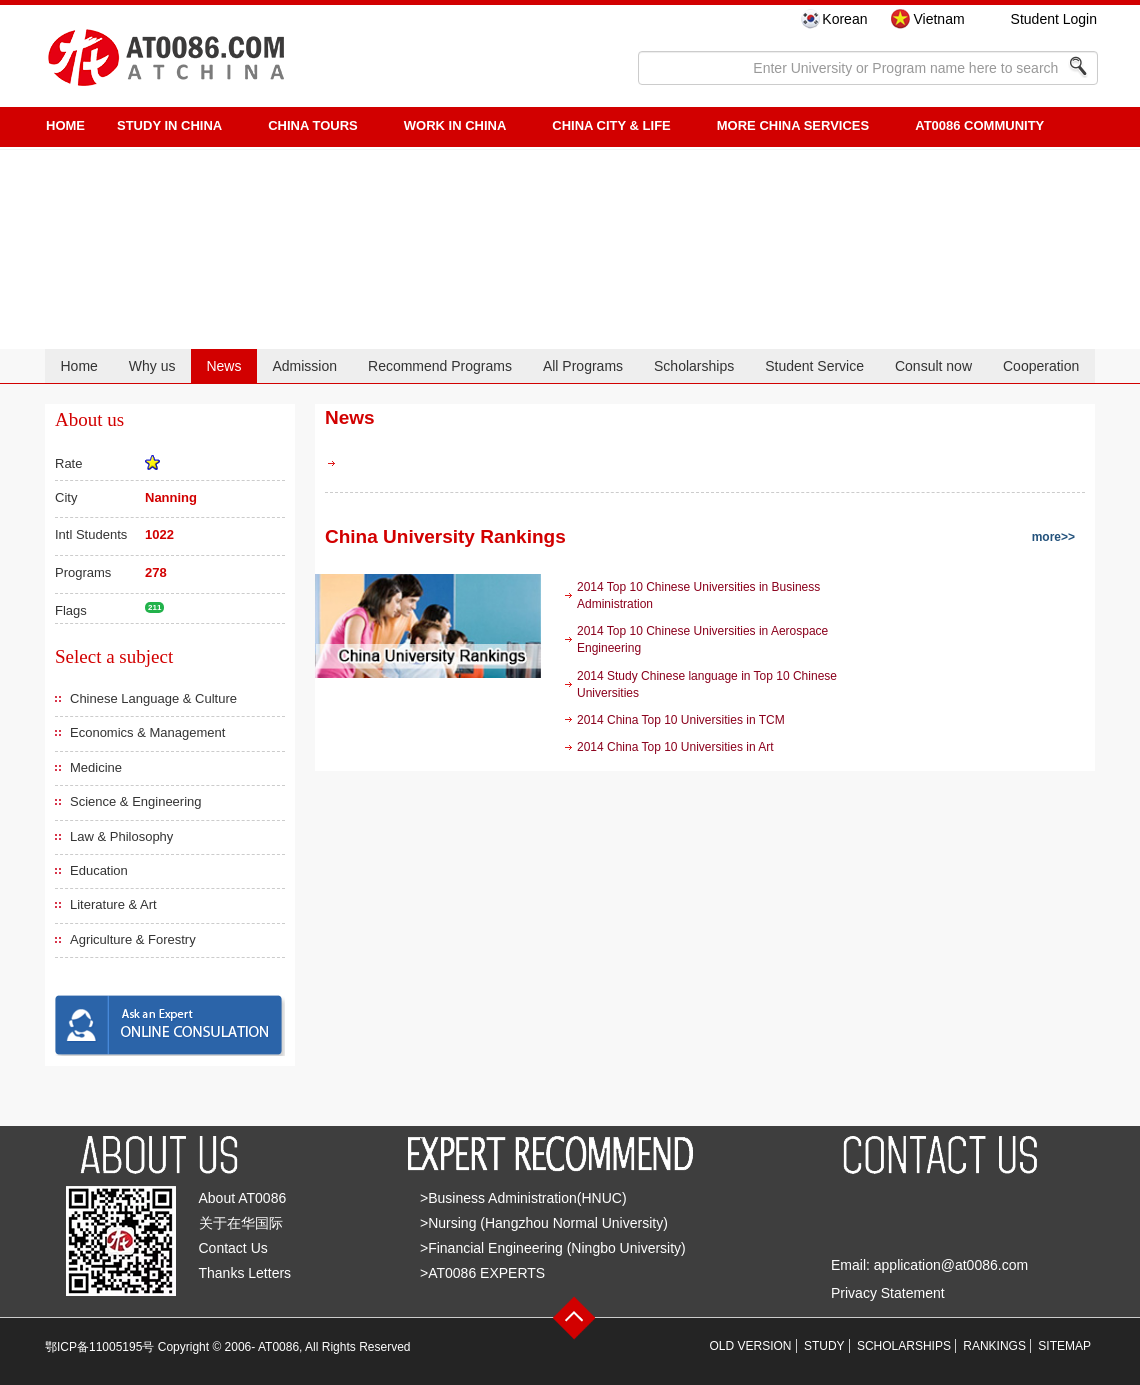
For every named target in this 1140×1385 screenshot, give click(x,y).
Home (78, 366)
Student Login (1054, 19)
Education (99, 870)
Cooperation (1041, 366)
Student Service (814, 366)
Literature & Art (113, 904)
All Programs (583, 366)
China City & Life (611, 125)
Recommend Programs (440, 366)
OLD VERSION (751, 1346)
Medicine (96, 767)
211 (154, 607)
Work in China (455, 125)
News (223, 366)
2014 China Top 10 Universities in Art (675, 747)
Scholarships (694, 366)
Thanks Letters (245, 1273)
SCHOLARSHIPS (904, 1346)
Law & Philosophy (121, 836)
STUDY (824, 1346)
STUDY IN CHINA (169, 125)
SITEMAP (1064, 1346)
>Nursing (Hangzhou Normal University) (544, 1223)
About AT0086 (243, 1198)
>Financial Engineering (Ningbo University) (553, 1248)
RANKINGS (994, 1346)
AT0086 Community (979, 125)
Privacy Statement (888, 1293)
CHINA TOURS (313, 125)
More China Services (793, 125)
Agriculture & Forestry (133, 939)
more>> (1053, 537)
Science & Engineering (136, 801)
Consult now (933, 366)
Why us (152, 366)
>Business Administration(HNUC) (523, 1198)
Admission (304, 366)
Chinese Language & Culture (153, 698)
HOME (65, 125)
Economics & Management (147, 732)
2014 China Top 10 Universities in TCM (681, 720)
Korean (844, 19)
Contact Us (233, 1248)
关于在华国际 (241, 1223)
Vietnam (938, 19)
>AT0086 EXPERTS (482, 1273)
